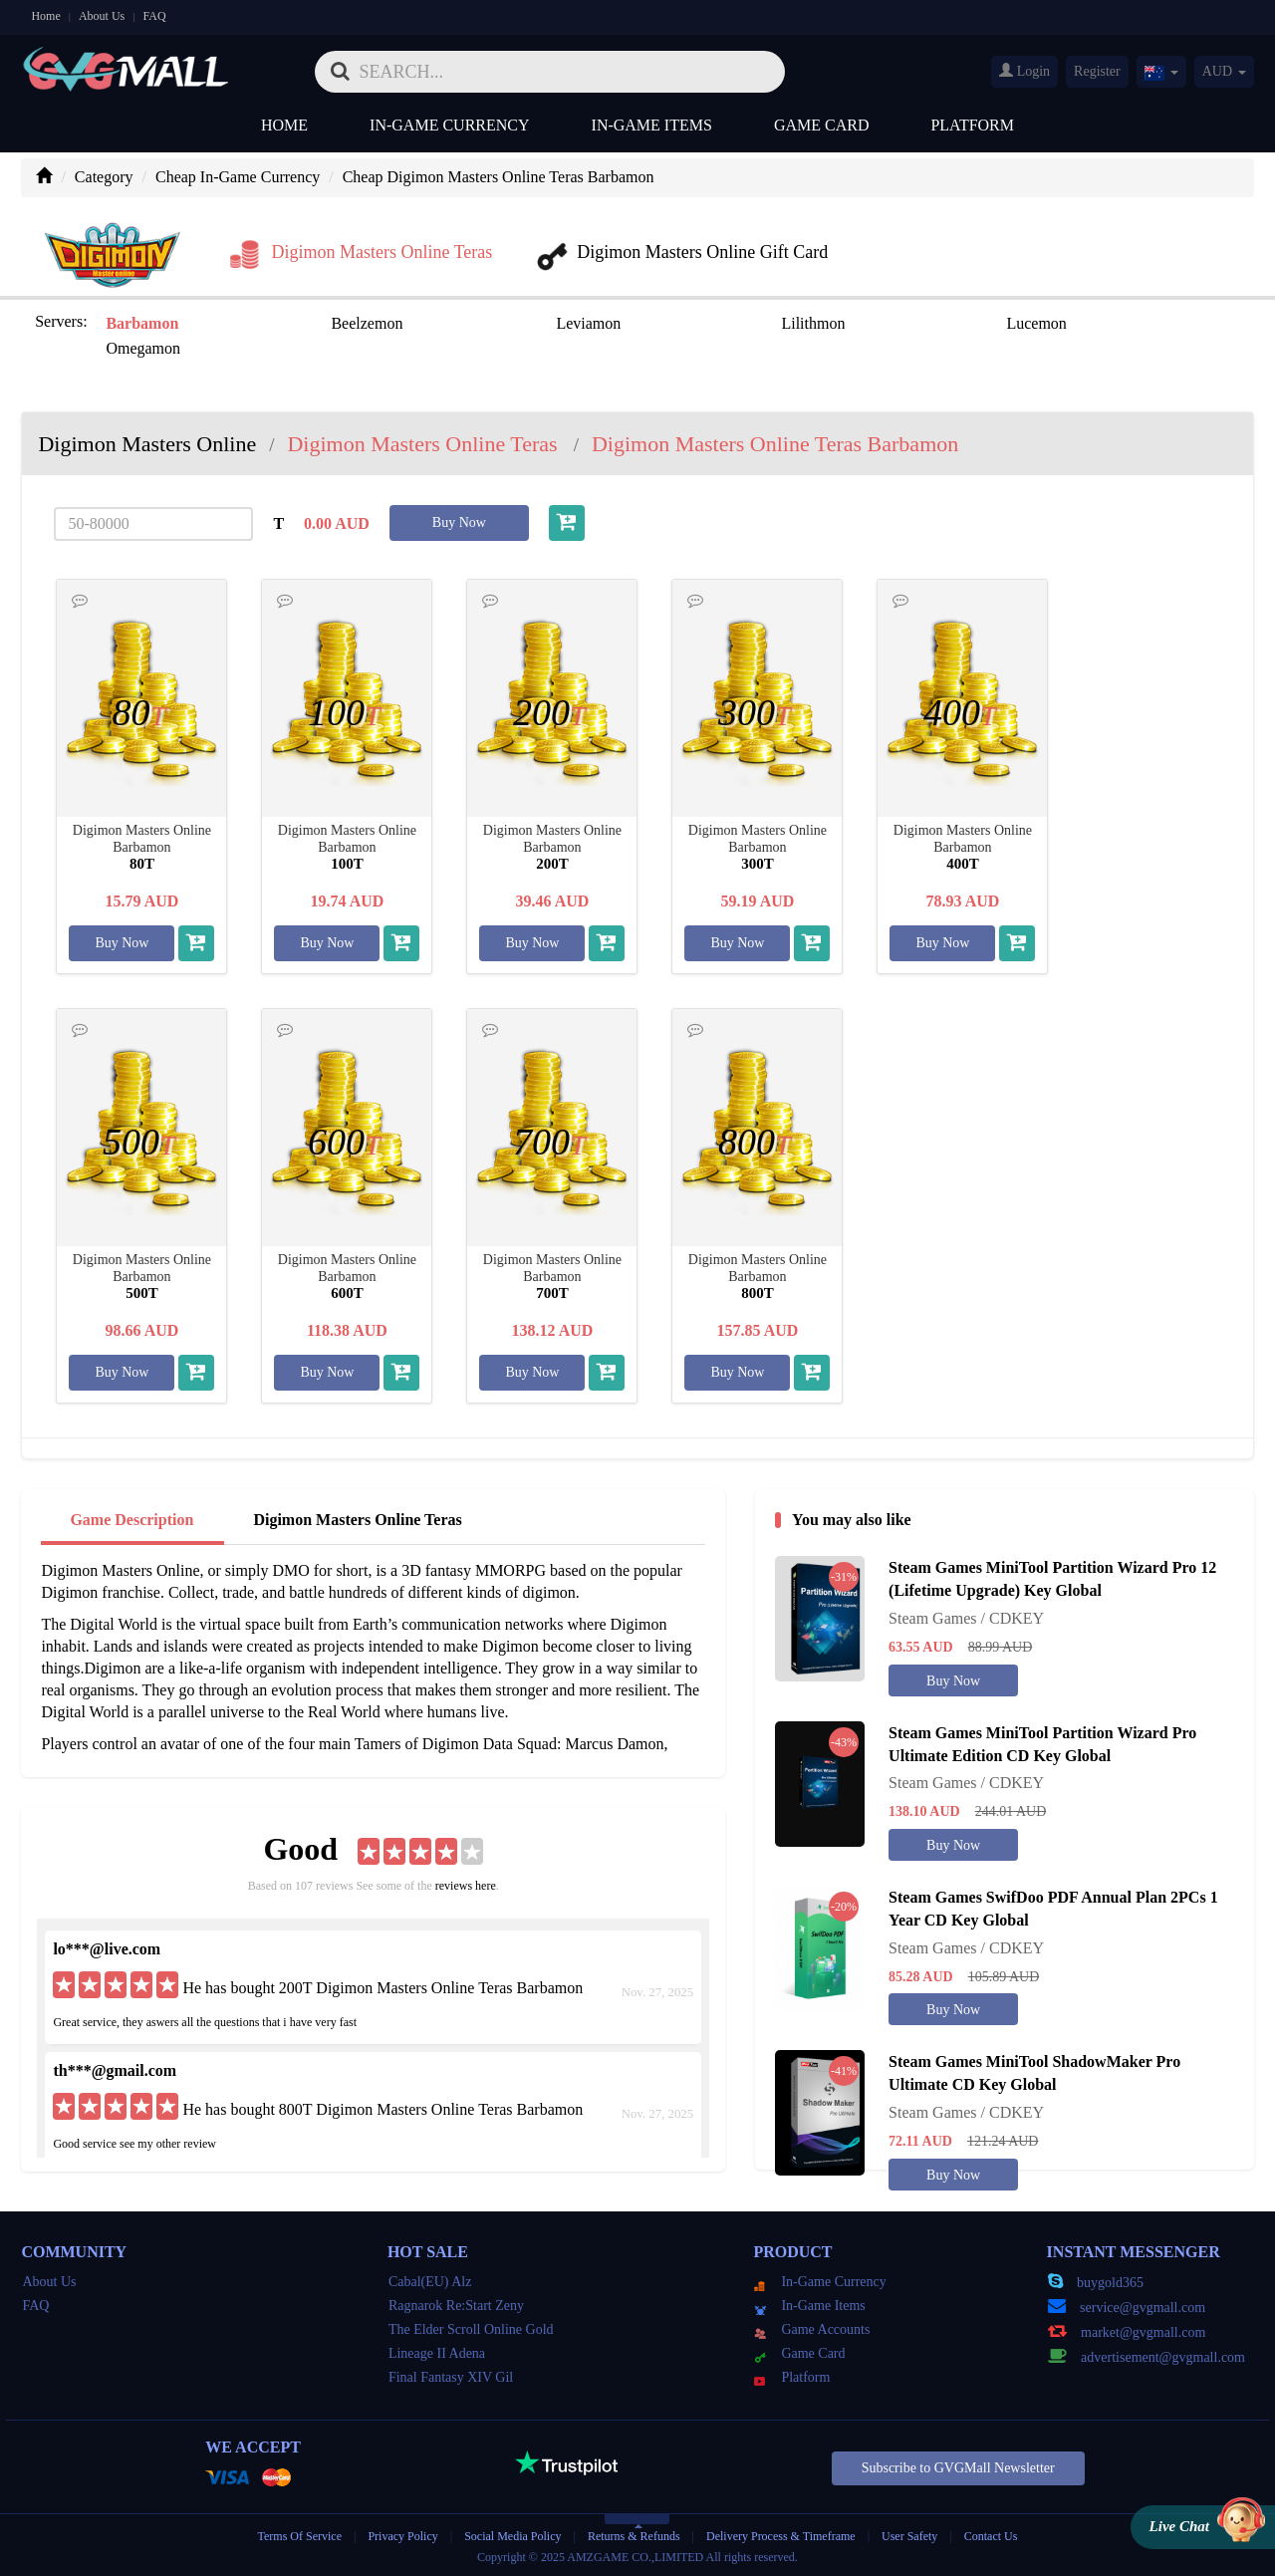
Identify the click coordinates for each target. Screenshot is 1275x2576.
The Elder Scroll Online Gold (471, 2329)
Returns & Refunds (634, 2536)
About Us (102, 16)
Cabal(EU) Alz (430, 2281)
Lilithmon (813, 323)
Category (104, 176)
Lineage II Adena (436, 2353)
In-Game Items (652, 125)
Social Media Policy (512, 2536)
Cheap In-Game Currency (237, 176)
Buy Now (459, 522)
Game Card (822, 125)
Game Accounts (812, 2329)
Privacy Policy (404, 2536)
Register (1097, 71)
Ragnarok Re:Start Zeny (456, 2305)
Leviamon (588, 323)
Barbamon (142, 323)
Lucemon (1036, 323)
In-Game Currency (449, 125)
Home (45, 16)
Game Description (131, 1519)
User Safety (909, 2536)
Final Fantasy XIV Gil (450, 2377)
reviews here (465, 1886)
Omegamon (143, 348)
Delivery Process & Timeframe (781, 2536)
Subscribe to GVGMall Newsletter (958, 2467)
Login (1024, 71)
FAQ (153, 16)
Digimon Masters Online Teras (357, 1519)
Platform (972, 125)
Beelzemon (366, 323)
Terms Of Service (300, 2536)
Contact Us (991, 2536)
